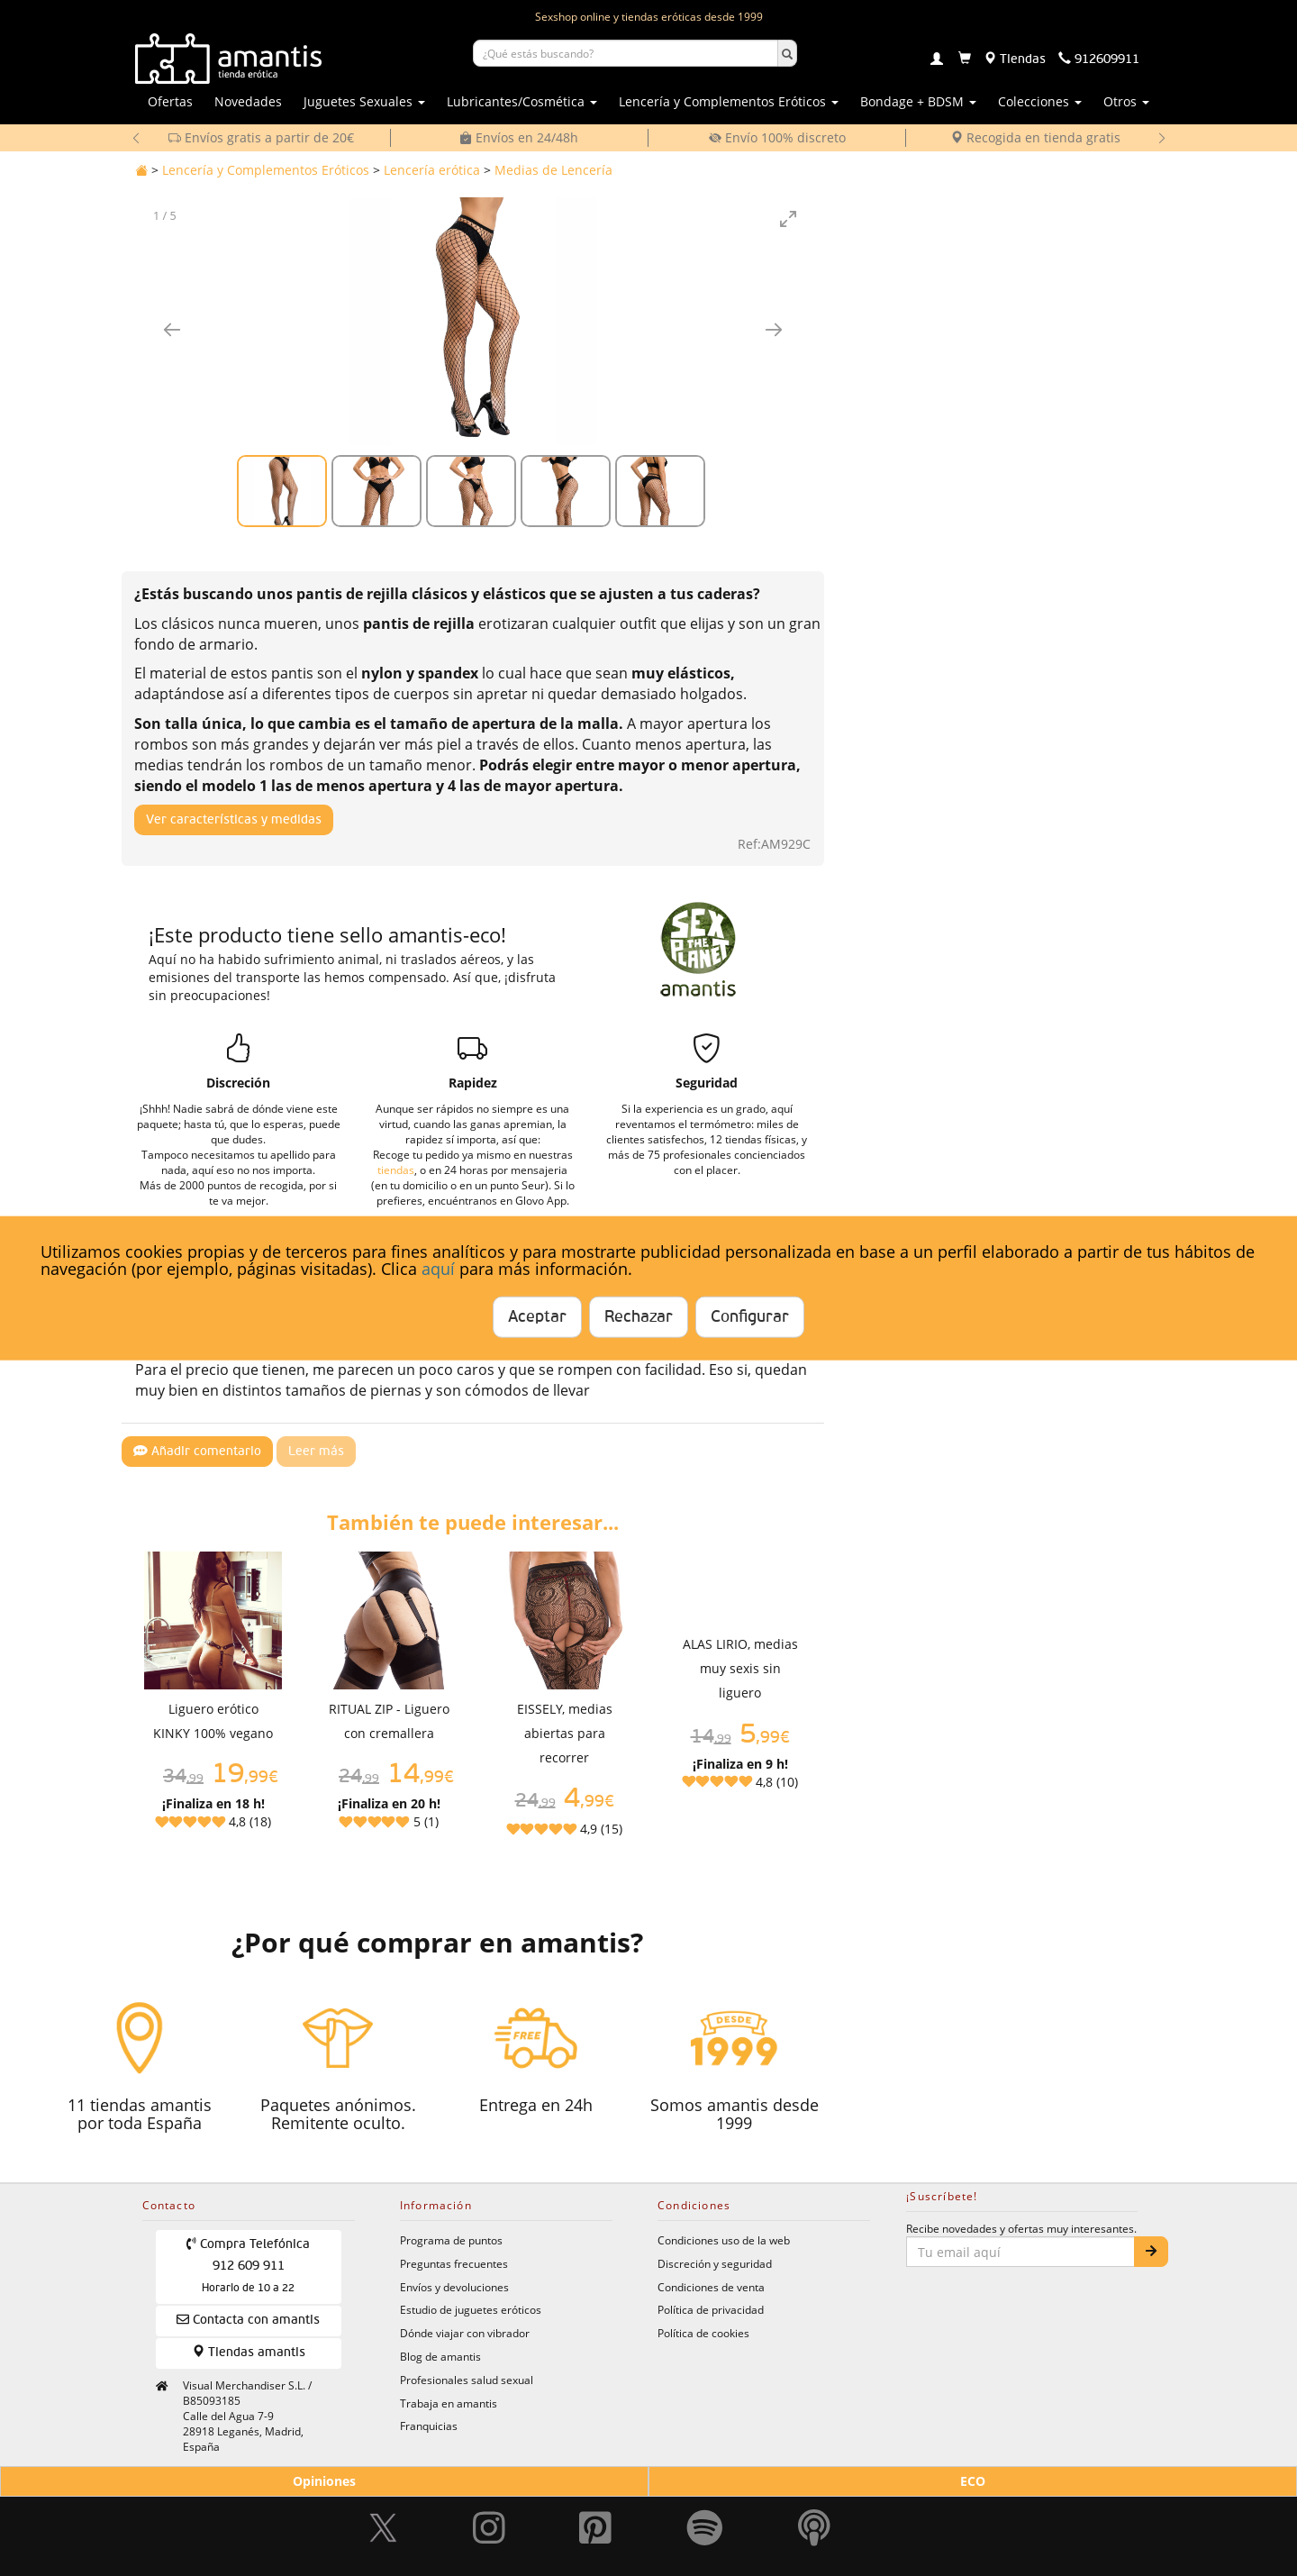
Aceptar (537, 1317)
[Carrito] (964, 59)
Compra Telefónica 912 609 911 (248, 2265)
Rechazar (638, 1317)
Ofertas (170, 101)
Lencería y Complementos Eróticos (265, 169)
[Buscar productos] (625, 53)
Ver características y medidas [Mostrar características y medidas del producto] (234, 820)
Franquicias (429, 2425)
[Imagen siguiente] (774, 329)
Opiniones (324, 2481)
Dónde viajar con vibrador (465, 2333)
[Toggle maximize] (788, 218)
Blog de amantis (440, 2356)
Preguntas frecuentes (454, 2263)
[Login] (937, 60)
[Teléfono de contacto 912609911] (1098, 59)
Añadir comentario (197, 1451)
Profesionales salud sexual (466, 2379)
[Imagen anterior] (172, 329)
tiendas (395, 1169)
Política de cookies (703, 2333)
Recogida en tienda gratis (1035, 137)
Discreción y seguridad (715, 2263)
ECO (972, 2481)
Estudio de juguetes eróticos (470, 2309)
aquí (438, 1268)
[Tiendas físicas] (1015, 59)
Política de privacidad (711, 2309)
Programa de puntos (451, 2240)
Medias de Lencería (553, 169)
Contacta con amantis (248, 2319)
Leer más (316, 1451)
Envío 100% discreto (777, 137)
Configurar (750, 1317)
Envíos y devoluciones (454, 2287)
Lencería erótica (432, 169)
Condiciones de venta (711, 2287)
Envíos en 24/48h (518, 137)
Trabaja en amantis (448, 2403)
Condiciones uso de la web (724, 2240)
